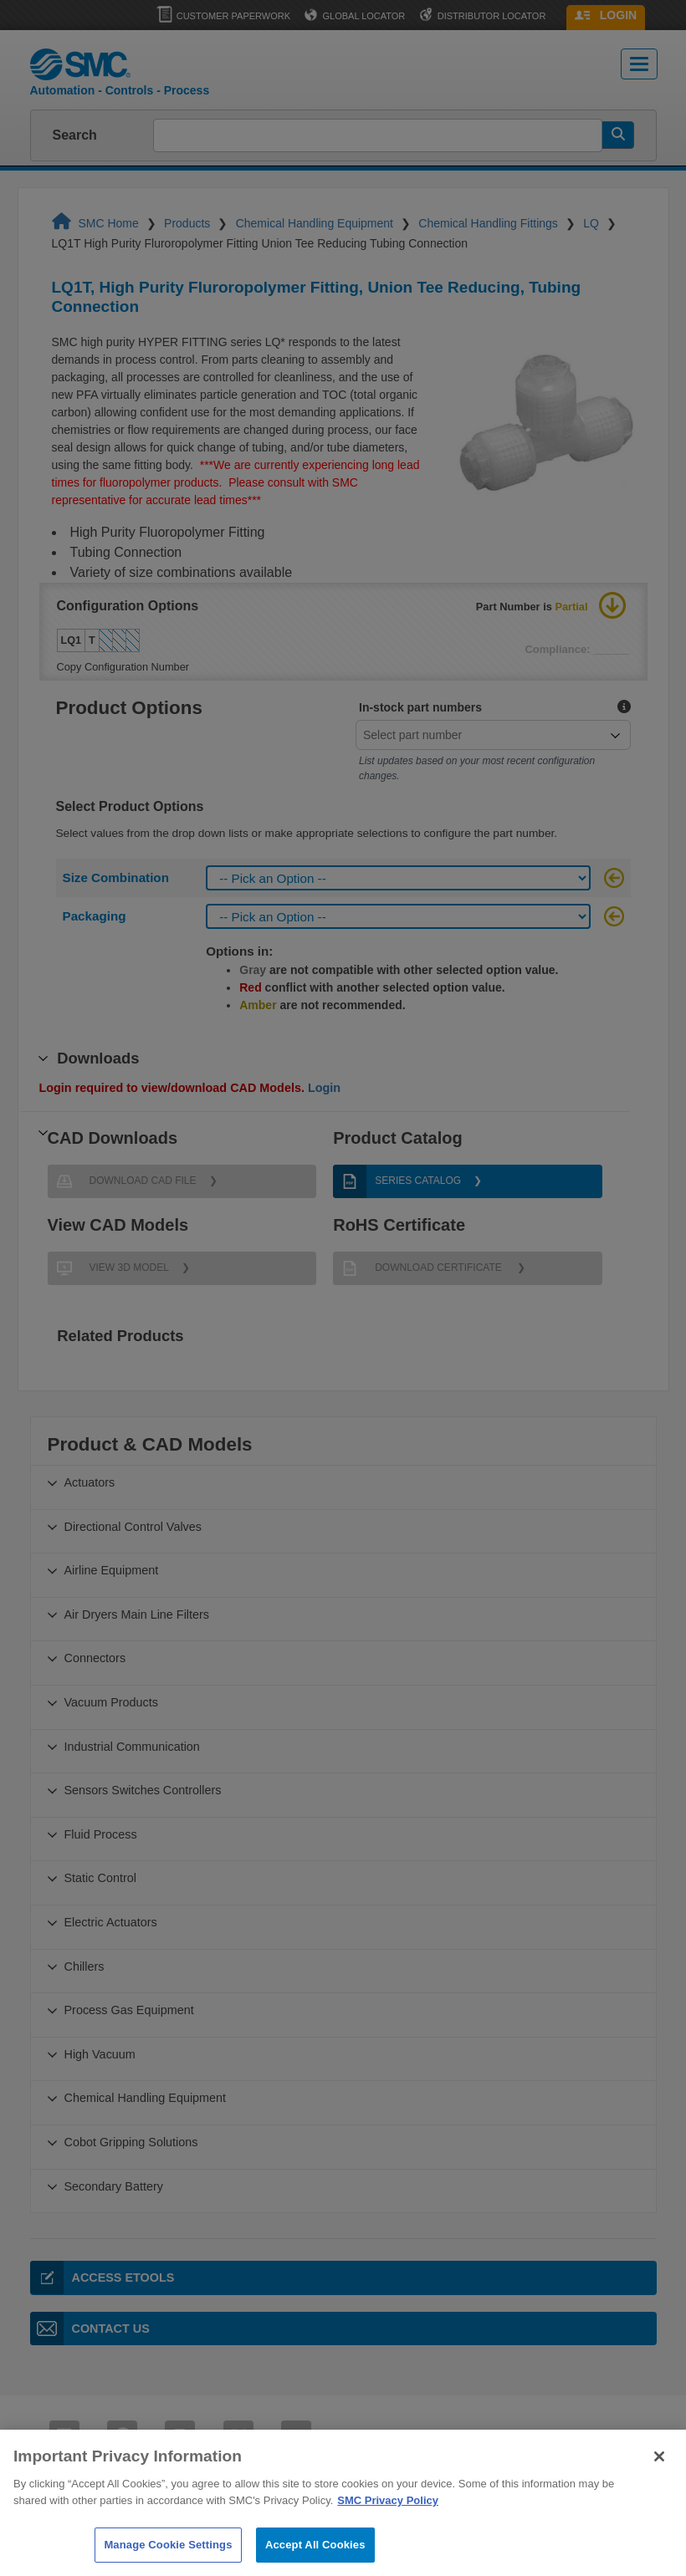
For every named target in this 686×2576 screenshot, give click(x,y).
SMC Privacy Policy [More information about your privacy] (387, 2523)
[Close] (659, 2479)
